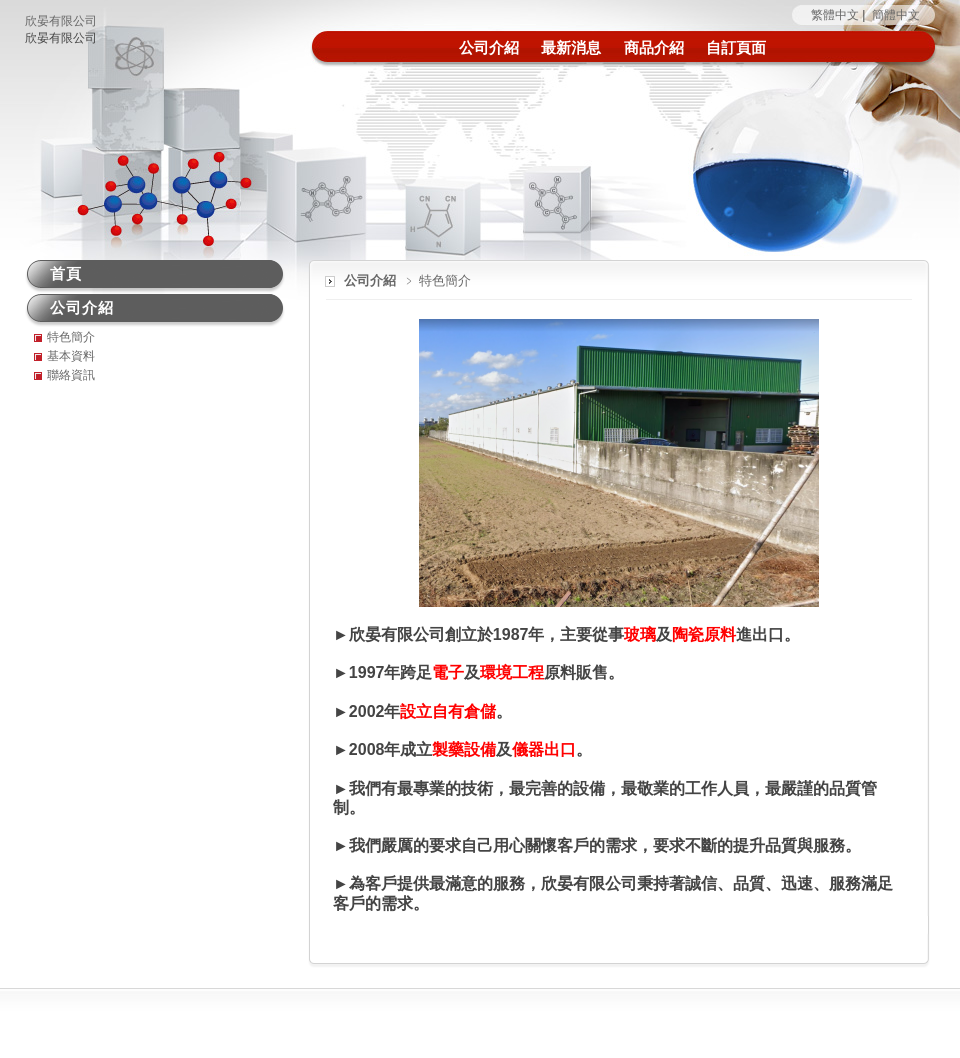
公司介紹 (489, 47)
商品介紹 (654, 47)
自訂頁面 (736, 47)
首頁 (66, 273)
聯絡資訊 (71, 375)
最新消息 (571, 47)
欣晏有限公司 (61, 21)
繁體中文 (835, 15)
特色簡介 (71, 337)
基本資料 (71, 356)
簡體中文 (896, 15)
